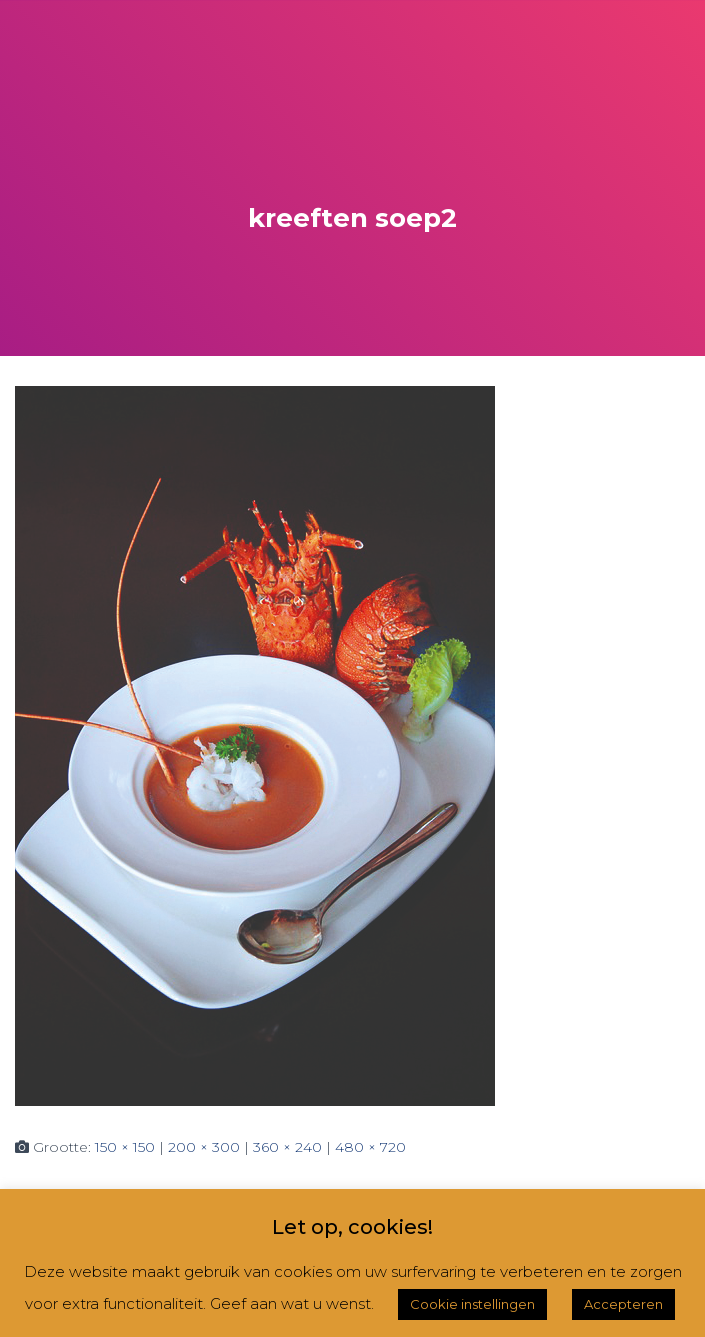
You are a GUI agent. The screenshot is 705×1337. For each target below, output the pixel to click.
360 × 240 (287, 1147)
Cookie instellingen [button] (472, 1304)
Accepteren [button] (623, 1304)
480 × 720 (370, 1147)
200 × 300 (204, 1147)
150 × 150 (125, 1147)
